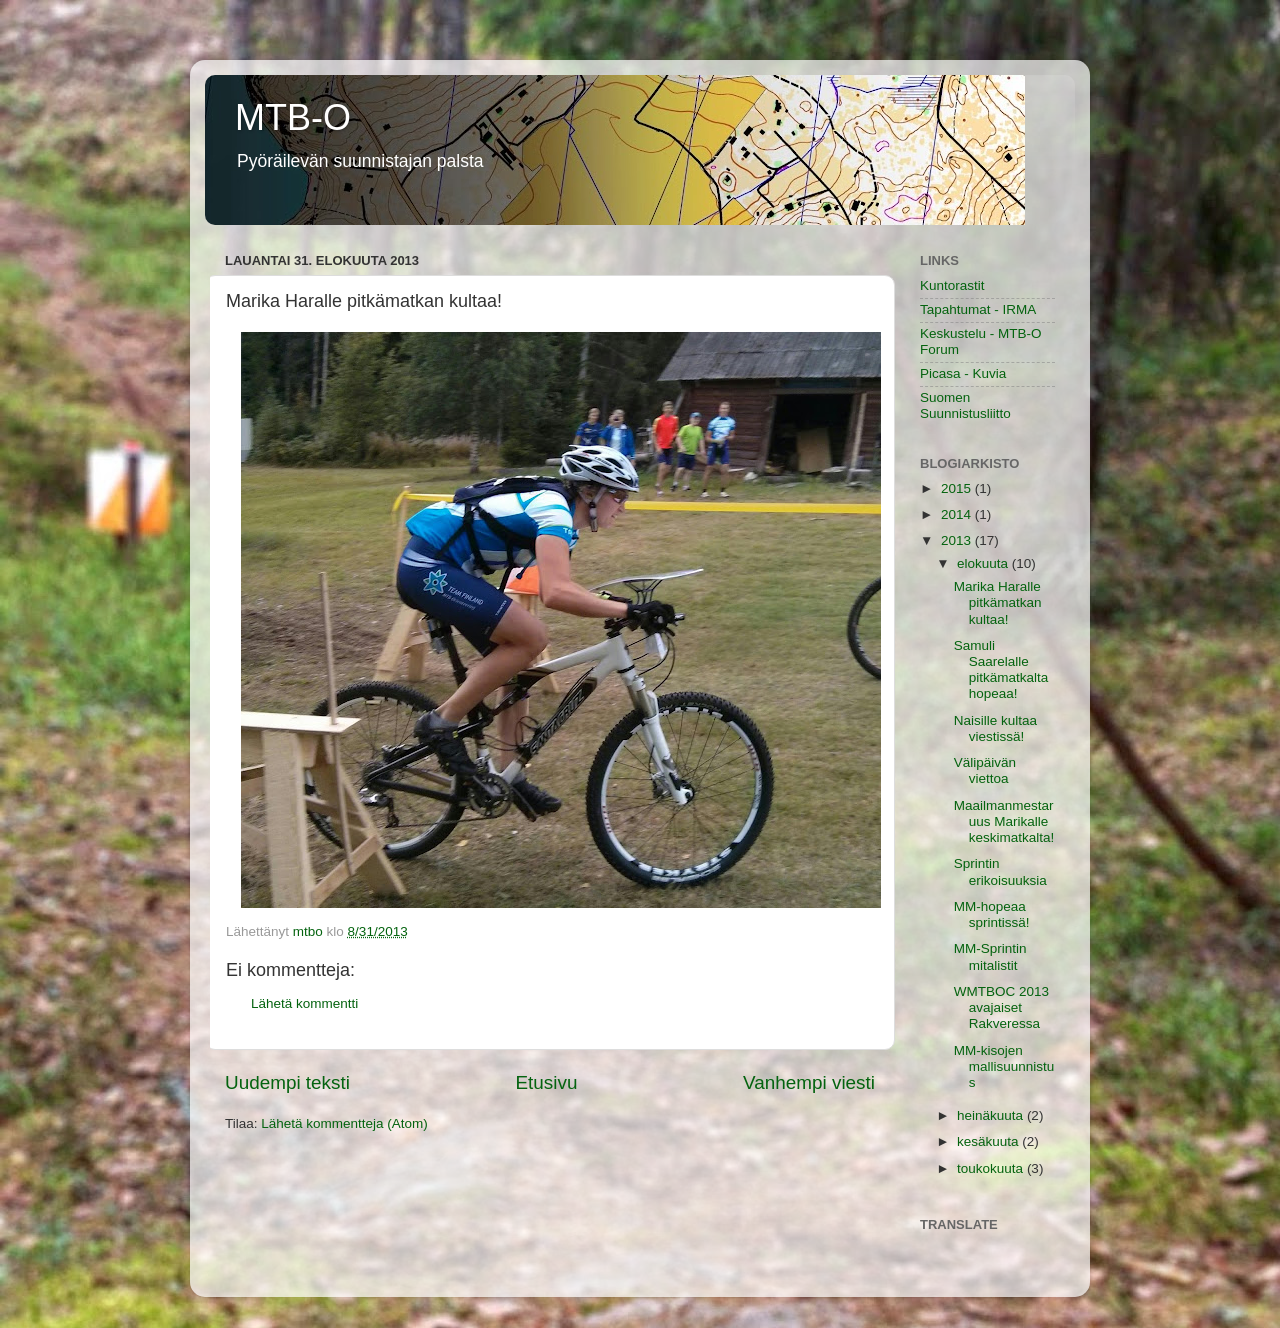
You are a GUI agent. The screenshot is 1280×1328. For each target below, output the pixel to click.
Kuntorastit (952, 285)
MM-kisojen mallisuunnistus (1004, 1066)
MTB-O (293, 117)
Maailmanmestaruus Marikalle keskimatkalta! (1004, 821)
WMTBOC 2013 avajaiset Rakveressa (1001, 1007)
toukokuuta (992, 1168)
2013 (958, 540)
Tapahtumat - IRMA (978, 309)
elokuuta (984, 563)
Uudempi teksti (287, 1082)
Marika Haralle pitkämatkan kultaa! (998, 602)
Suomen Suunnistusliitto (965, 405)
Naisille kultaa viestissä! (995, 728)
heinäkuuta (992, 1115)
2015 (958, 488)
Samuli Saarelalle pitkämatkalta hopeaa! (1001, 670)
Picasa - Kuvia (963, 373)
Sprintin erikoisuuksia (1000, 871)
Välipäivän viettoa (985, 770)
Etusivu (547, 1082)
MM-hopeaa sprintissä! (992, 914)
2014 (958, 514)
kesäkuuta (989, 1141)
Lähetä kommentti (304, 1003)
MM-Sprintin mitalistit (990, 956)
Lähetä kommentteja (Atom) (344, 1123)
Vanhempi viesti (809, 1082)
